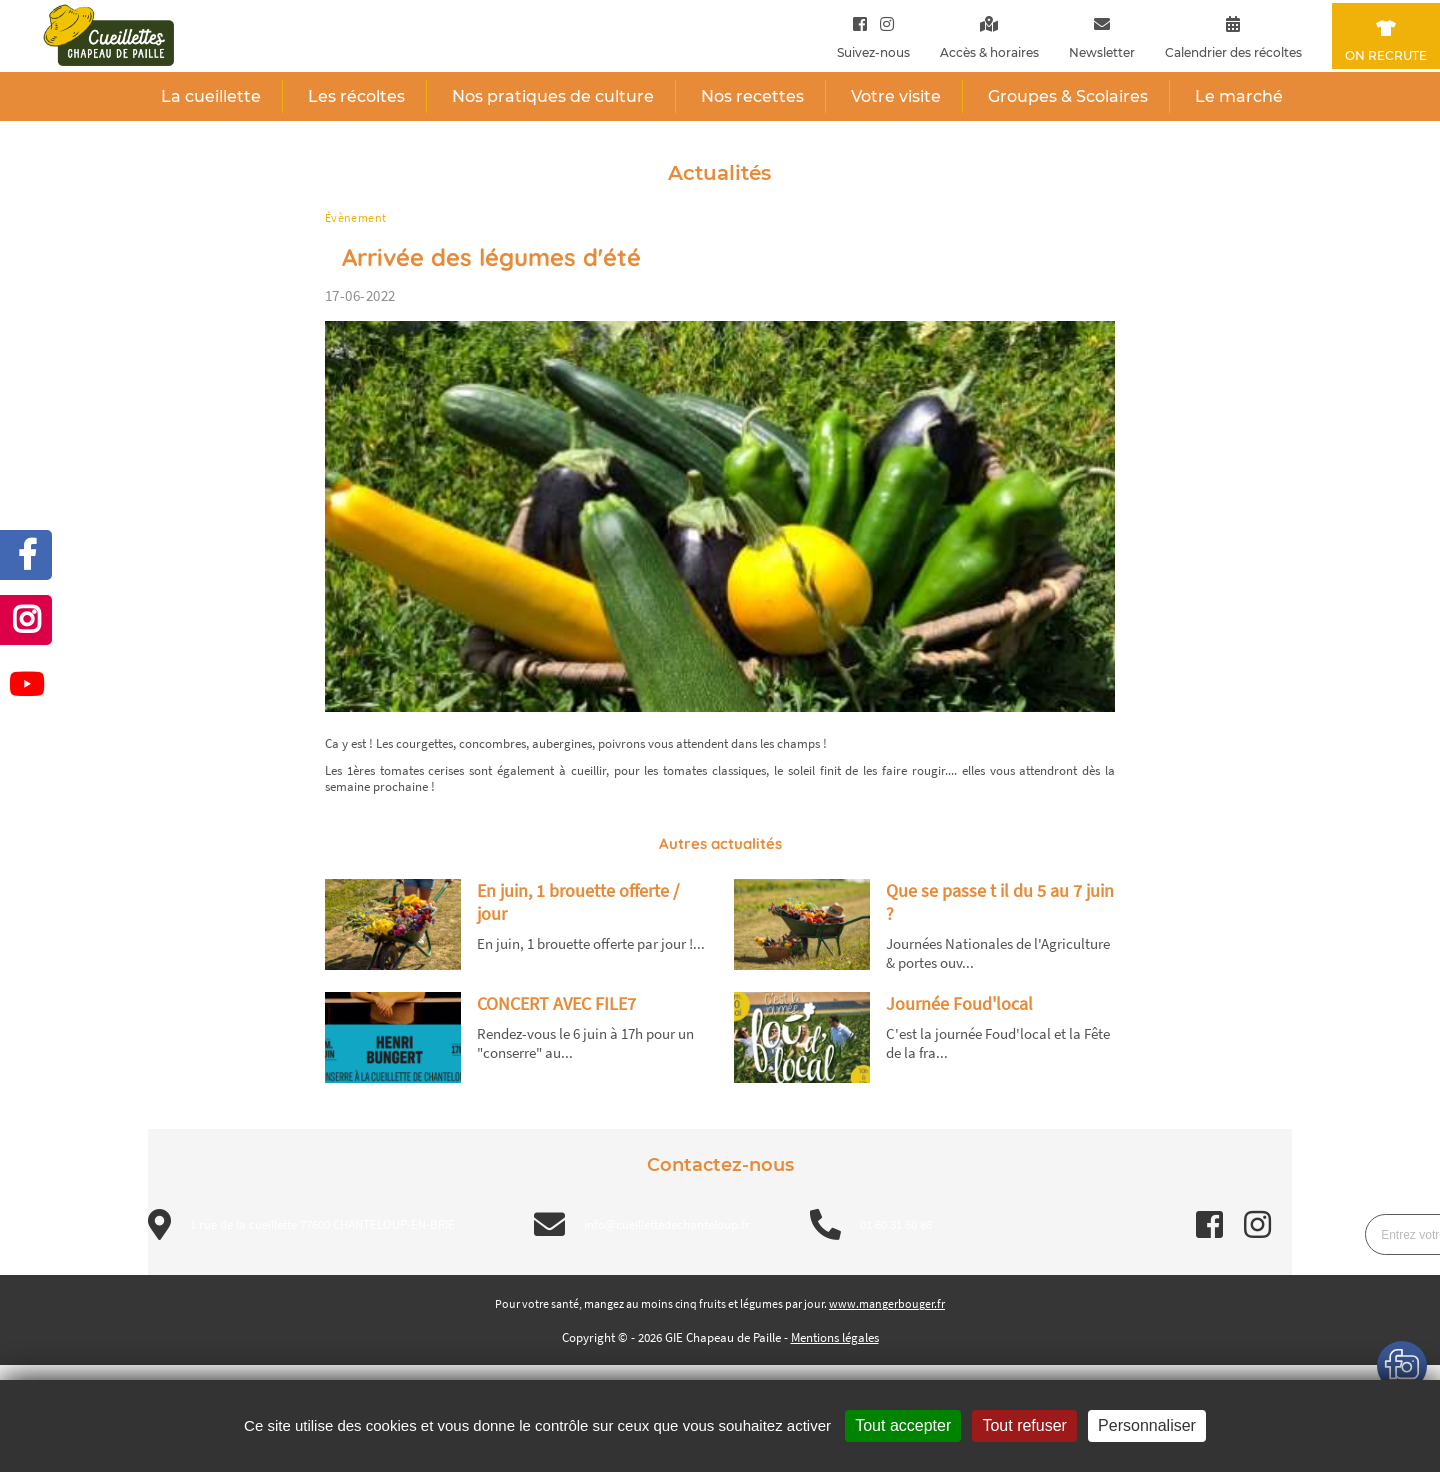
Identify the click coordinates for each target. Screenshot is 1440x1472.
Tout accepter (903, 1425)
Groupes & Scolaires (1068, 96)
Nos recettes (752, 96)
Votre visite (896, 96)
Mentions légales (835, 1337)
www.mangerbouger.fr (887, 1303)
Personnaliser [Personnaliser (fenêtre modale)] (1147, 1425)
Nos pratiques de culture (553, 96)
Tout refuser (1024, 1425)
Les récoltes (356, 96)
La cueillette (211, 96)
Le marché (1239, 96)
